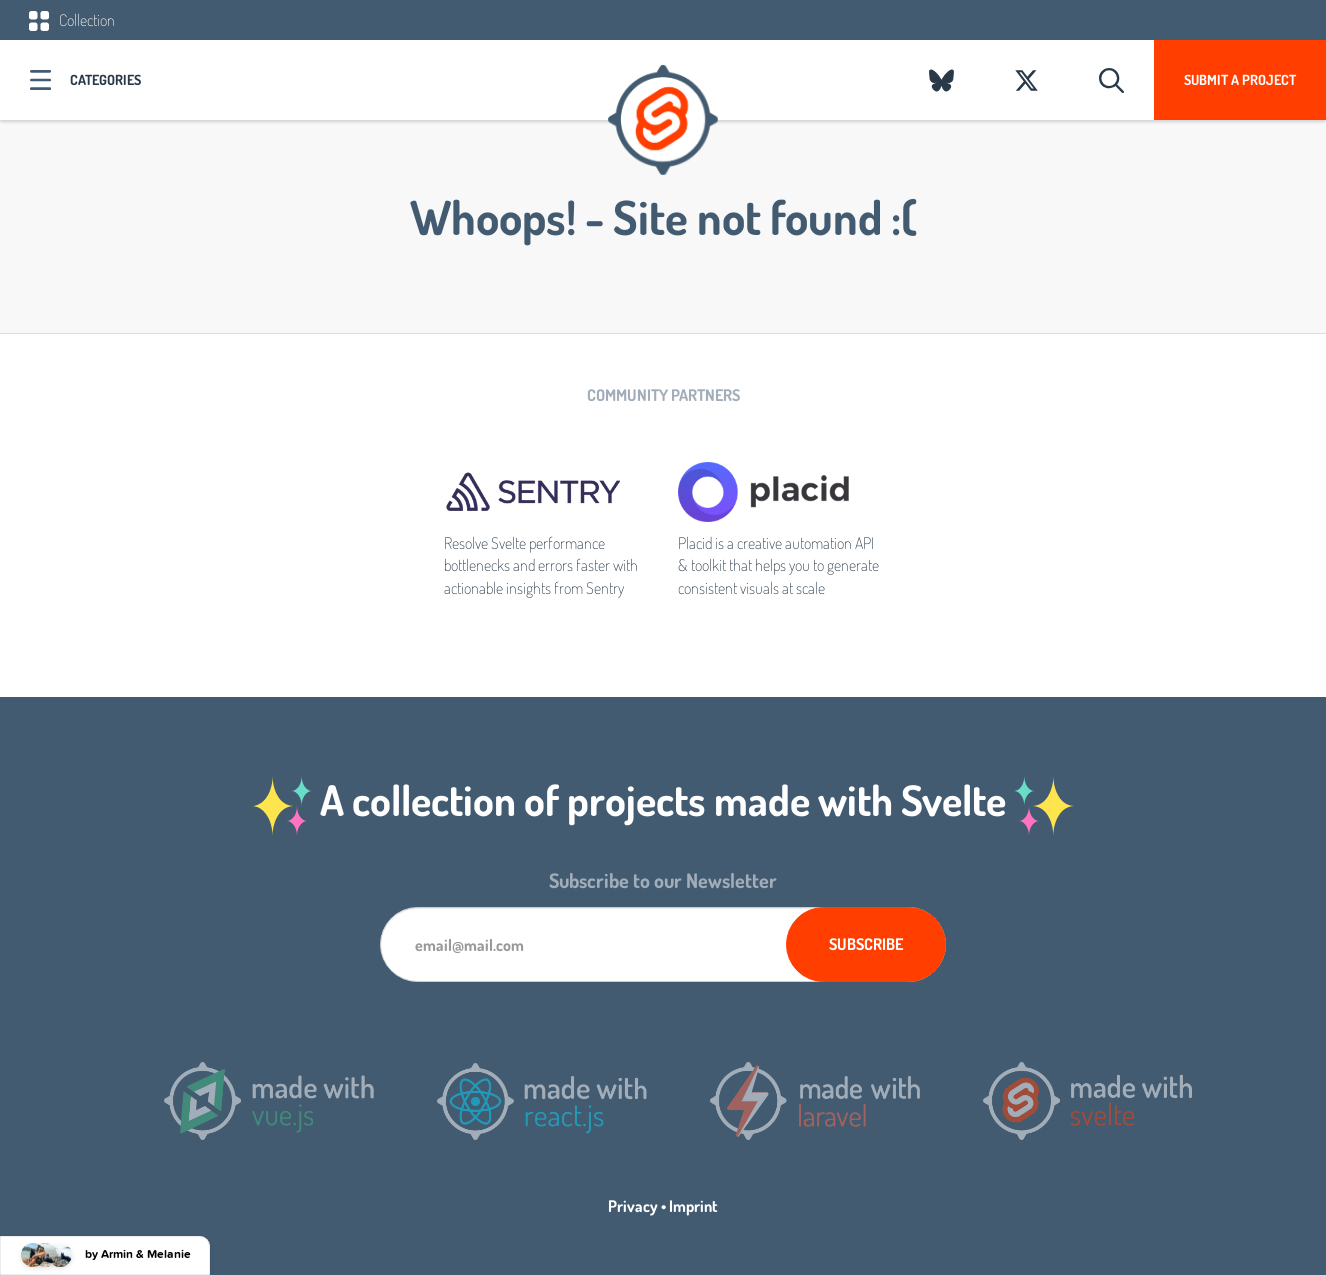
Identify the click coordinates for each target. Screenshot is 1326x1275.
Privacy (633, 1206)
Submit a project (1240, 79)
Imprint (693, 1206)
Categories (105, 79)
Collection (72, 20)
